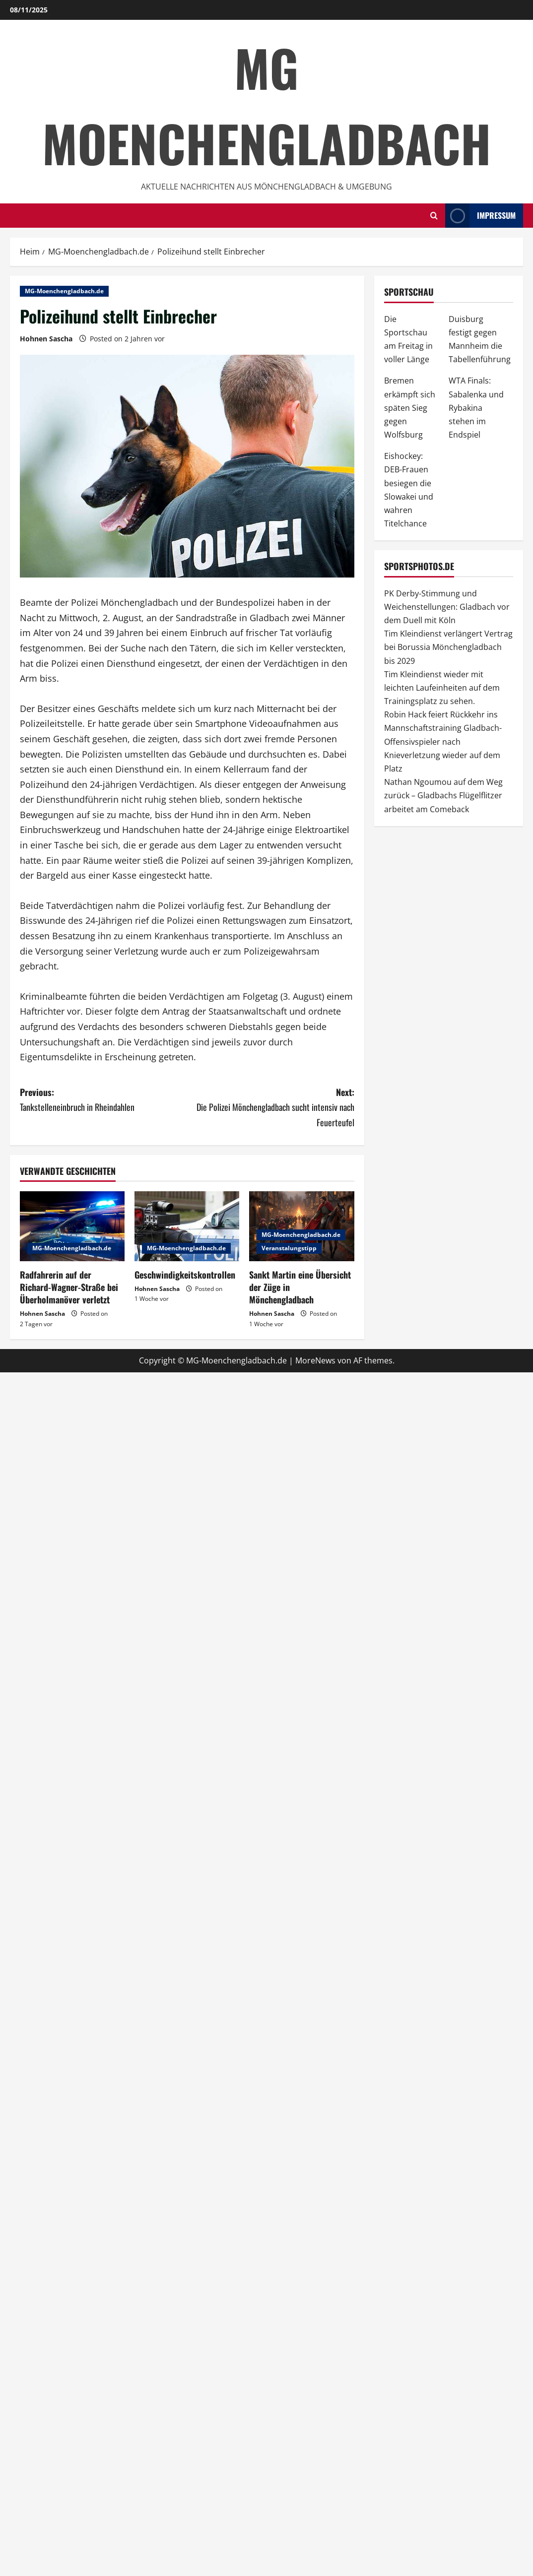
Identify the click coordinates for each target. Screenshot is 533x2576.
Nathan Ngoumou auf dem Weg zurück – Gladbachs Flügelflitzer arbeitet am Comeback (443, 795)
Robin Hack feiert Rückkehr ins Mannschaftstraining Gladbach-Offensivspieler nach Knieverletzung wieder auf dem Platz (443, 741)
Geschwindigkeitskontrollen (184, 1274)
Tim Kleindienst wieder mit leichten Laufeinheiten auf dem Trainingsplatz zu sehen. (442, 688)
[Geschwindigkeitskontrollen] (186, 1226)
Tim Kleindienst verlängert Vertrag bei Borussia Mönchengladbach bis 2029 (448, 647)
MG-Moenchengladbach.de (64, 291)
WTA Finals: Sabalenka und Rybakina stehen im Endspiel (476, 407)
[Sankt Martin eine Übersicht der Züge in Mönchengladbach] (301, 1226)
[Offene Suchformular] (434, 215)
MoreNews (315, 1360)
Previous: (103, 1100)
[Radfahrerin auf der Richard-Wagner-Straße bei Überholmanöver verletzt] (72, 1226)
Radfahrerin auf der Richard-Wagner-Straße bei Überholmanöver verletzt (69, 1287)
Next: (270, 1108)
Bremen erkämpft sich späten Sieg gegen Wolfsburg (409, 407)
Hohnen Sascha (46, 338)
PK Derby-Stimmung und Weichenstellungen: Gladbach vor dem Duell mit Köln (447, 607)
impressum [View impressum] (480, 215)
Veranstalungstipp (289, 1248)
